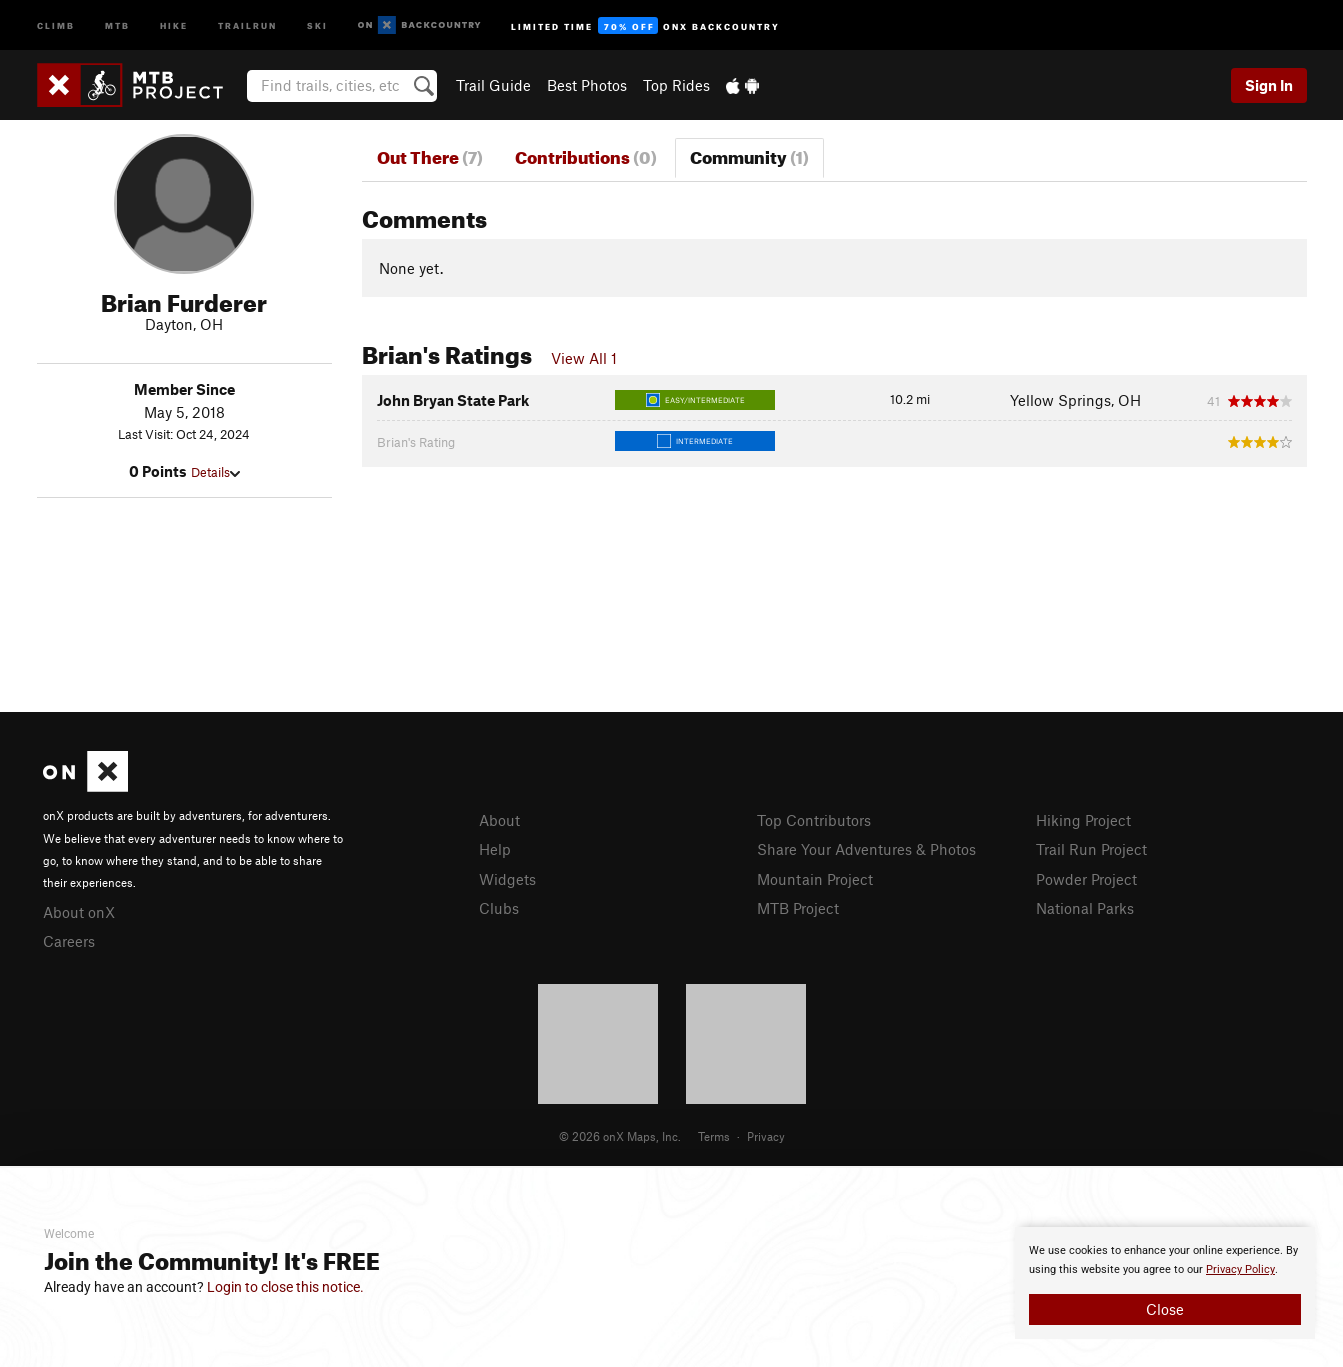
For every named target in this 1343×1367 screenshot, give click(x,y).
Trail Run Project (1091, 849)
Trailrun (247, 24)
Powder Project (1086, 879)
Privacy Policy (1240, 1269)
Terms (714, 1136)
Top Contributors (814, 820)
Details (215, 472)
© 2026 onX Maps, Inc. (620, 1136)
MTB (117, 24)
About (499, 820)
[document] (1165, 1283)
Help (495, 849)
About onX (79, 912)
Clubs (499, 908)
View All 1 (584, 358)
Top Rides (676, 85)
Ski (317, 24)
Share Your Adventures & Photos (866, 849)
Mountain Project (815, 879)
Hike (174, 24)
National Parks (1085, 908)
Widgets (507, 879)
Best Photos (587, 85)
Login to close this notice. (285, 1287)
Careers (69, 941)
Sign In (1269, 85)
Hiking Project (1083, 820)
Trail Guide (493, 85)
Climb (56, 24)
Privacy (766, 1136)
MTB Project (798, 908)
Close (1165, 1309)
